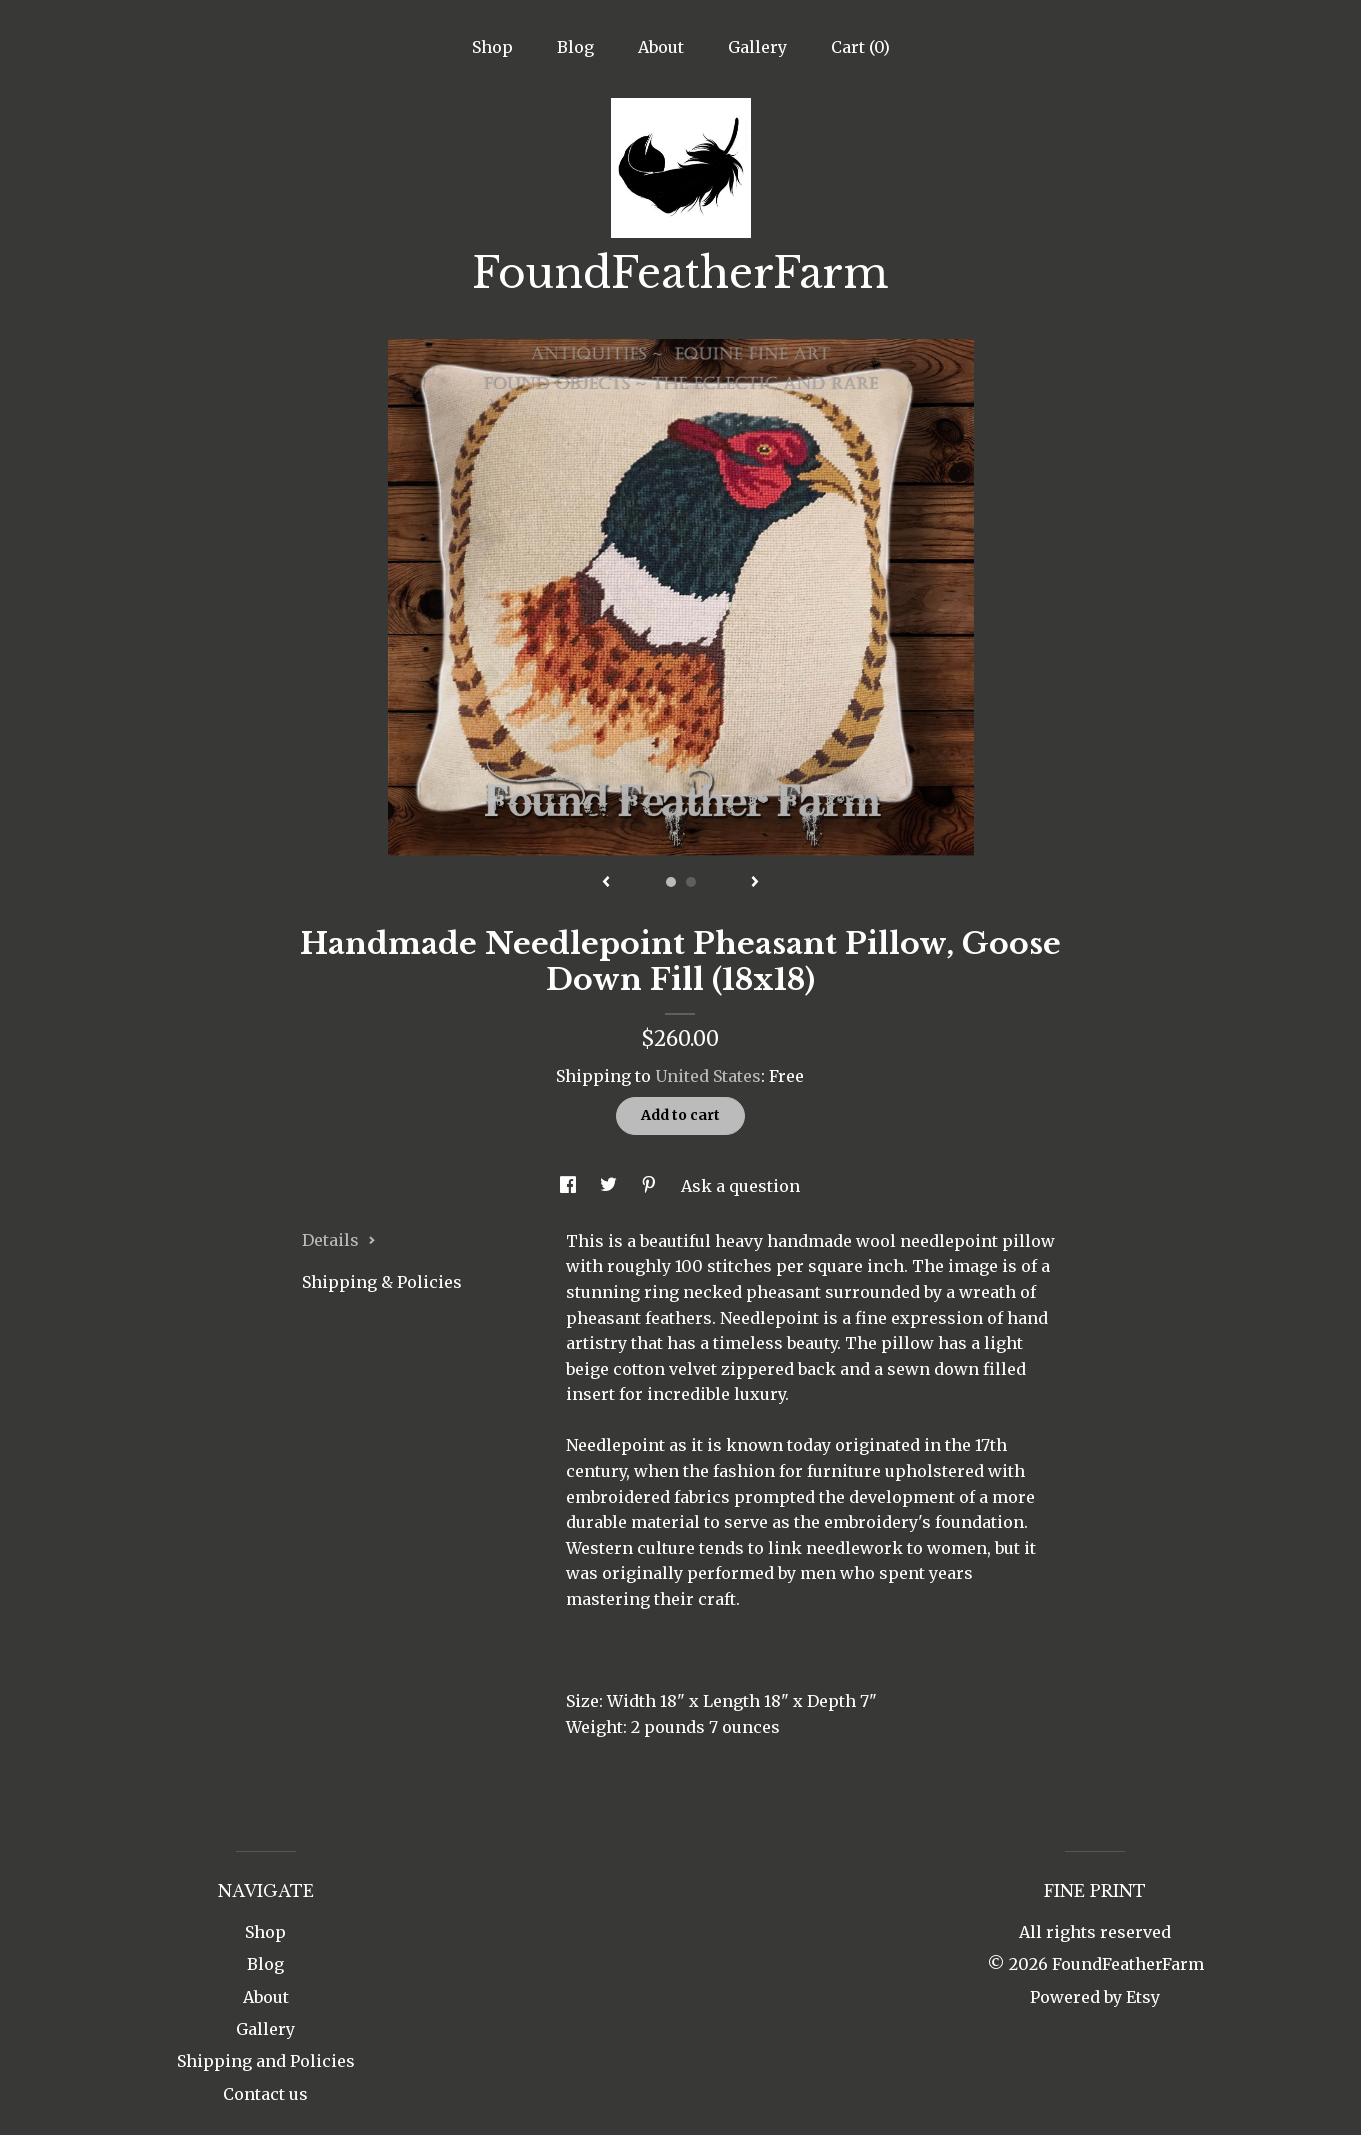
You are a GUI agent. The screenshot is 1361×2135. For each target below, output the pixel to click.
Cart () (860, 47)
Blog (575, 47)
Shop (492, 47)
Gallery (757, 47)
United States (708, 1076)
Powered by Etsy (1095, 1997)
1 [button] (671, 882)
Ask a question (740, 1186)
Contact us (265, 2094)
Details (339, 1240)
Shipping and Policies (266, 2061)
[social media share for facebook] (570, 1186)
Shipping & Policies (382, 1282)
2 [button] (691, 882)
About (661, 47)
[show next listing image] (755, 883)
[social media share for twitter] (610, 1186)
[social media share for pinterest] (651, 1186)
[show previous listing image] (606, 883)
